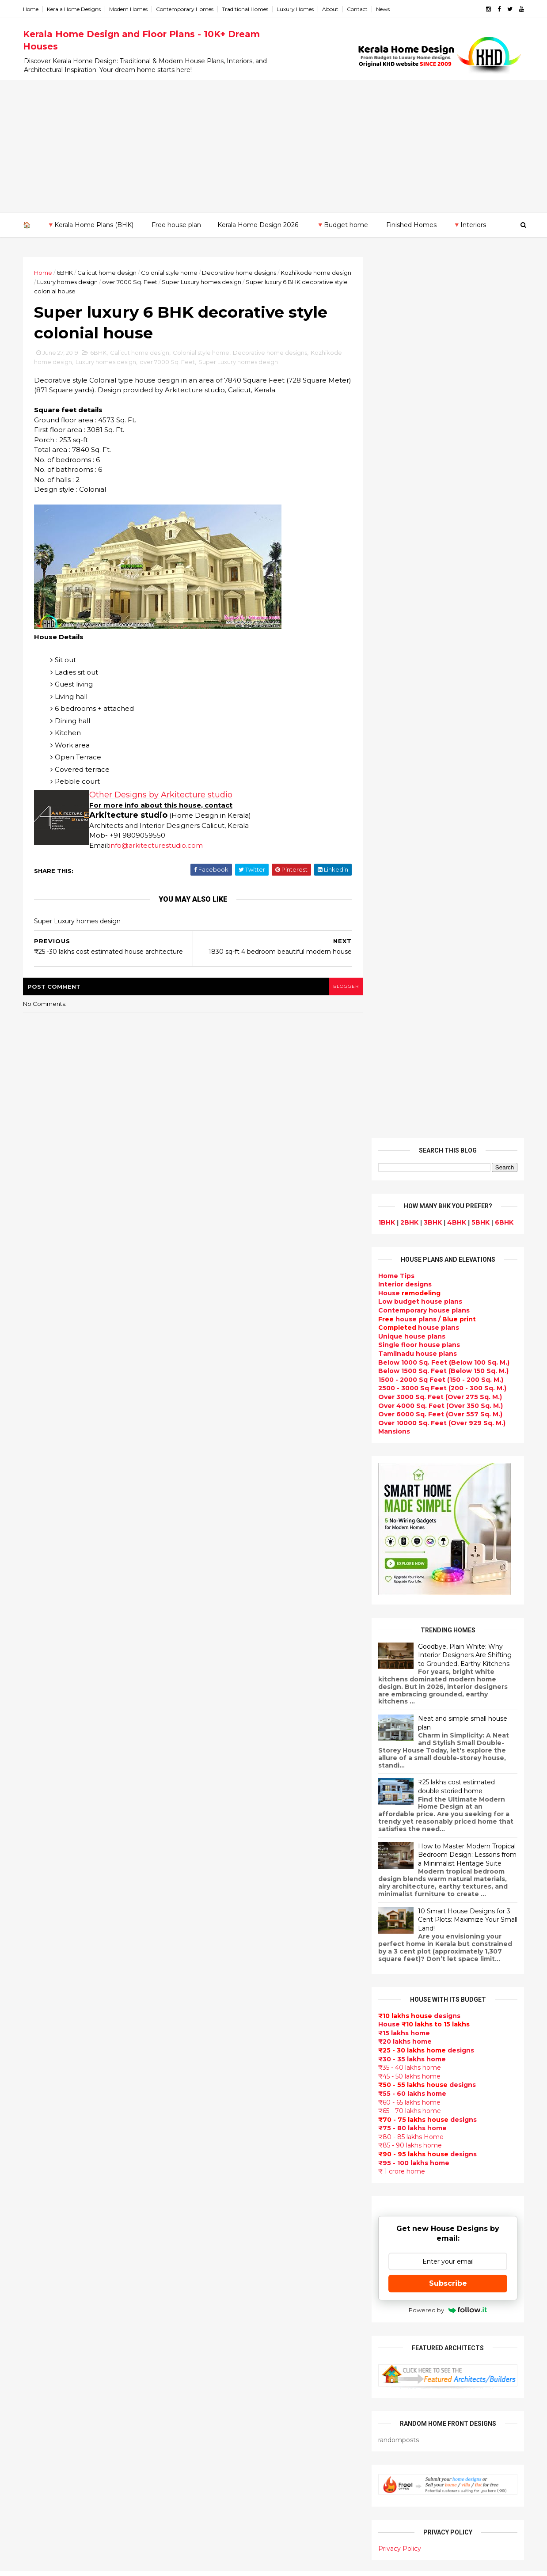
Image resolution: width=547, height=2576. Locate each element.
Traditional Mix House (230, 2426)
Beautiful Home (220, 1953)
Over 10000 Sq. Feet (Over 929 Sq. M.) (441, 542)
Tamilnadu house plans (416, 473)
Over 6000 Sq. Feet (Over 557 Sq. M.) (439, 533)
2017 (41, 2020)
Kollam (35, 2188)
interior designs (449, 2090)
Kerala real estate (224, 2510)
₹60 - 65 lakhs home (408, 1221)
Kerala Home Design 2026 (257, 225)
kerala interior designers (235, 2374)
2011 (40, 2092)
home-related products (442, 2098)
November (48, 1872)
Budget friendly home (231, 2143)
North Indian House (226, 2310)
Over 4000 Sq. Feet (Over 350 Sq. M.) (439, 525)
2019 (41, 1849)
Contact (358, 9)
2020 (42, 1837)
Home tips (211, 2447)
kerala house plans (225, 2437)
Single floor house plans (418, 464)
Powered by (447, 1429)
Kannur (36, 2171)
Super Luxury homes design (223, 281)
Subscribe (447, 1402)
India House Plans (224, 1932)
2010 (41, 2104)
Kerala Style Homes (226, 2037)
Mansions (393, 550)
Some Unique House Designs (447, 1877)
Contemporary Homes (185, 9)
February (46, 1980)
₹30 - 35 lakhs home (411, 1178)
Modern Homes (129, 9)
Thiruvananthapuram (59, 2240)
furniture (494, 2090)
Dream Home (216, 2416)
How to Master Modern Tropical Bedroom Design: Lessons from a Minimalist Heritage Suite (466, 973)
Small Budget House (228, 1974)
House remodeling (225, 2405)
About (331, 9)
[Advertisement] (273, 146)
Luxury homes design (89, 281)
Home (31, 9)
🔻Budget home (342, 225)
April (39, 1956)
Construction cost (225, 2185)
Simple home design (228, 2300)
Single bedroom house (232, 2531)
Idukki (34, 2162)
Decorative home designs (240, 272)
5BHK (480, 341)
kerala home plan (223, 1942)
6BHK (65, 272)
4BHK (455, 341)
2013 (41, 2068)
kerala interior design (230, 2121)
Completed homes (225, 2132)
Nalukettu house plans (232, 2479)
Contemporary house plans (423, 429)
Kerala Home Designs (75, 9)
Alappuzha (42, 2145)
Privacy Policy (398, 1668)
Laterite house (219, 2395)
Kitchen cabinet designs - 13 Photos (457, 1984)
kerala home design (227, 1880)
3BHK (432, 341)
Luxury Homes (296, 9)
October (45, 1884)
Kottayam (40, 2197)
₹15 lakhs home (403, 1152)
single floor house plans (234, 2195)
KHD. (205, 2564)
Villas (202, 2006)
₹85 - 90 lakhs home (409, 1264)
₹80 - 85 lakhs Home (410, 1256)
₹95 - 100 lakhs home (412, 1282)
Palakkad (39, 2223)
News (384, 9)
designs (404, 403)
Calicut (76, 2206)
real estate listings (444, 2142)
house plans (417, 447)
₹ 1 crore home (400, 1290)
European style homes (231, 2332)
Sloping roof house (226, 1922)
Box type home (219, 1995)
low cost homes (220, 2321)
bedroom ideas (219, 2227)
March (41, 1969)
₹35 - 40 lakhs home (408, 1187)
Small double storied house (240, 2048)
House (408, 412)
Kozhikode (42, 2206)
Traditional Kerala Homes (236, 2079)
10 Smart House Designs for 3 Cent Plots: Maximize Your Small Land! (467, 1038)
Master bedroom (222, 2363)
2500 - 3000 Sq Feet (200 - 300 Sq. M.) (441, 507)
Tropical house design (231, 2279)
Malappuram (44, 2214)
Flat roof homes (221, 1911)
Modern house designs (232, 1890)
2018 (41, 2007)
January (44, 1992)
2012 (41, 2080)
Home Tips (395, 395)
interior (206, 1985)
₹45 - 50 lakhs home (408, 1195)
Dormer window (221, 2247)
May (38, 1944)
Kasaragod (41, 2180)
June (39, 1932)
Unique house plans (410, 455)
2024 (42, 1789)
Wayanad (39, 2257)
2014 (41, 2056)
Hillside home (216, 2458)
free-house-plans (223, 2016)
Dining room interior (228, 2268)
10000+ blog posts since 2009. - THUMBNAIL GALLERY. (95, 2564)
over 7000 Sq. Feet (151, 281)
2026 (42, 1765)
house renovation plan (232, 2384)
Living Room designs (228, 2163)
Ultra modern (216, 2205)
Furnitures (211, 2468)
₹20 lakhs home (404, 1161)
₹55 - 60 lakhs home (411, 1213)
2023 (42, 1801)
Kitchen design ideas (229, 2290)
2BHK (408, 341)
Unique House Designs (232, 2174)
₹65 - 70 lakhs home (408, 1230)
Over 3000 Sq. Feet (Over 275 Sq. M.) (439, 516)
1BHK (385, 341)
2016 (41, 2032)
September (50, 1896)
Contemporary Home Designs (243, 1900)
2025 (42, 1777)
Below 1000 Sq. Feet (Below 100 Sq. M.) (443, 482)
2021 (41, 1825)
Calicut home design (107, 272)
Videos (205, 2216)
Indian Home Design (228, 2100)
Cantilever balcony (225, 2500)
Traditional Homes (246, 9)
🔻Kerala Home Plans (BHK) (90, 225)
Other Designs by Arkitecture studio (161, 796)
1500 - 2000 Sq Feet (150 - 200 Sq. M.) (439, 499)
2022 (42, 1813)
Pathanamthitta (51, 2231)
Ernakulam (41, 2154)
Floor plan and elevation (235, 2058)
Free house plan (176, 225)
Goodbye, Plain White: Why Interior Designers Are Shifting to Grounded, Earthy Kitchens (464, 773)
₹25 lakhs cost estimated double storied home (455, 905)
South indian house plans (237, 2111)
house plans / (426, 438)
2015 (41, 2044)
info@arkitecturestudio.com (157, 846)
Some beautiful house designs (448, 1841)
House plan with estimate (237, 2258)
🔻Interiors (469, 225)
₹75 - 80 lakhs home (411, 1247)
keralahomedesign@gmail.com (423, 2327)
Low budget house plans (419, 421)
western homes (220, 2342)
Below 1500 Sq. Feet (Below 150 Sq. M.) (442, 490)
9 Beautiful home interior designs (453, 1805)
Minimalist (211, 2352)
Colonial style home (170, 272)
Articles (207, 2153)
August (43, 1908)
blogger (340, 987)
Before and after (222, 2521)
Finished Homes (411, 225)
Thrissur (38, 2249)
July (37, 1920)
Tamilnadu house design (235, 2237)
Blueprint (210, 2489)
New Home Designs (227, 2069)
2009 (42, 2116)
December (49, 1860)
